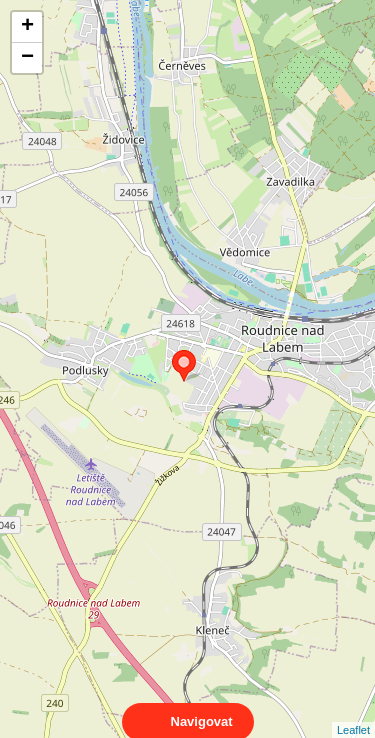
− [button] (27, 58)
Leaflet (353, 712)
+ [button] (27, 27)
